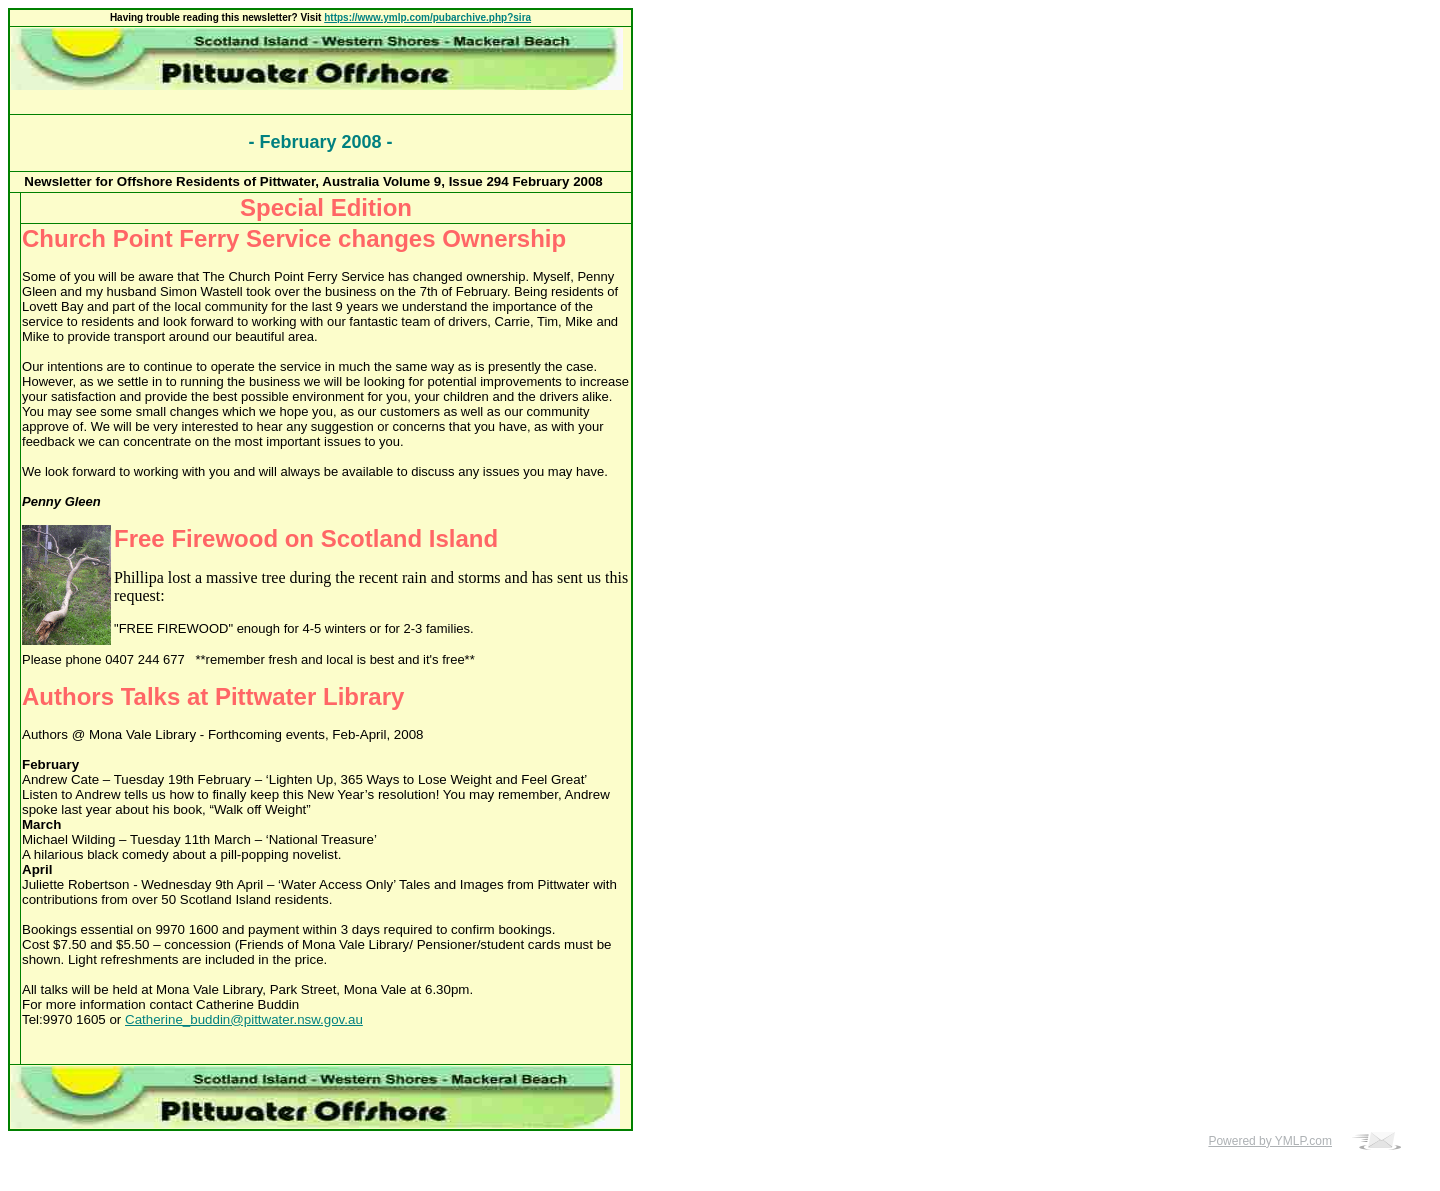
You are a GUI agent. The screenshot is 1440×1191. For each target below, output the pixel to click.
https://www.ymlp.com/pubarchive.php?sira (427, 17)
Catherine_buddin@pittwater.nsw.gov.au (244, 1019)
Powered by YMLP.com (1270, 1141)
